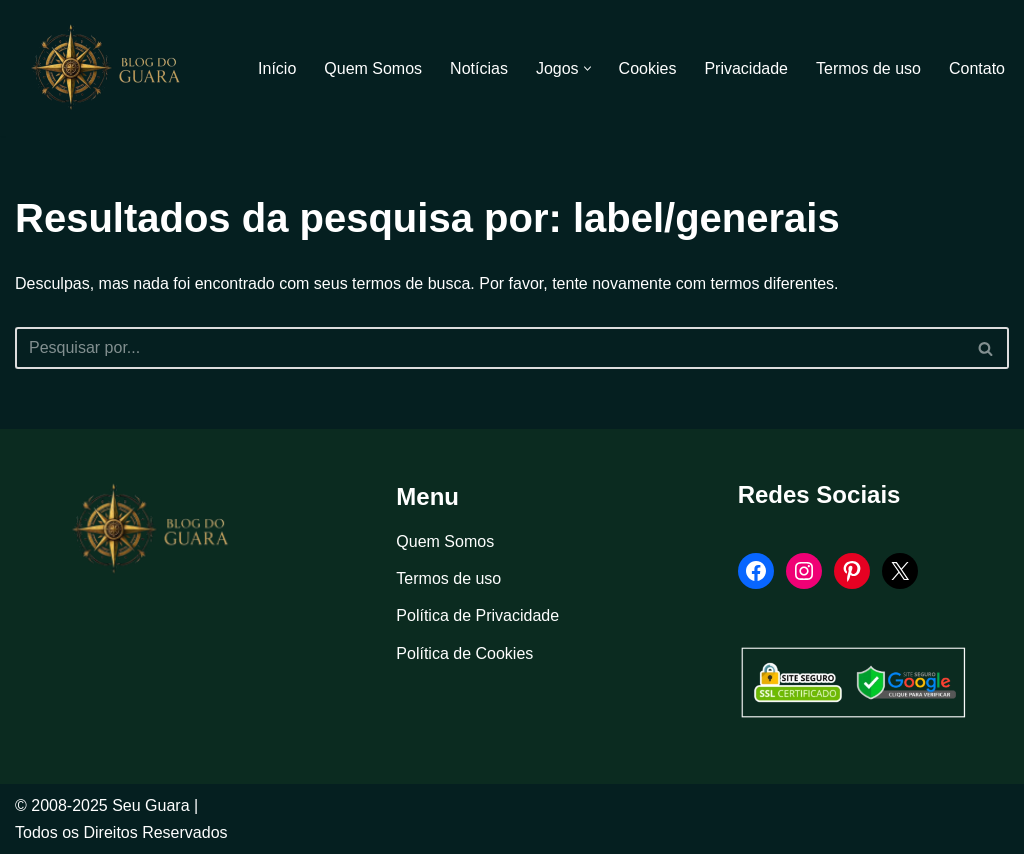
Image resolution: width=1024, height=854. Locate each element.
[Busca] (489, 348)
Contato (977, 68)
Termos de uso (868, 68)
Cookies (648, 68)
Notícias (479, 68)
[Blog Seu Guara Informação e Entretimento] (115, 68)
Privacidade (746, 68)
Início (277, 68)
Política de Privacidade (477, 615)
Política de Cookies (464, 653)
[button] (587, 68)
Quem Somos (373, 68)
